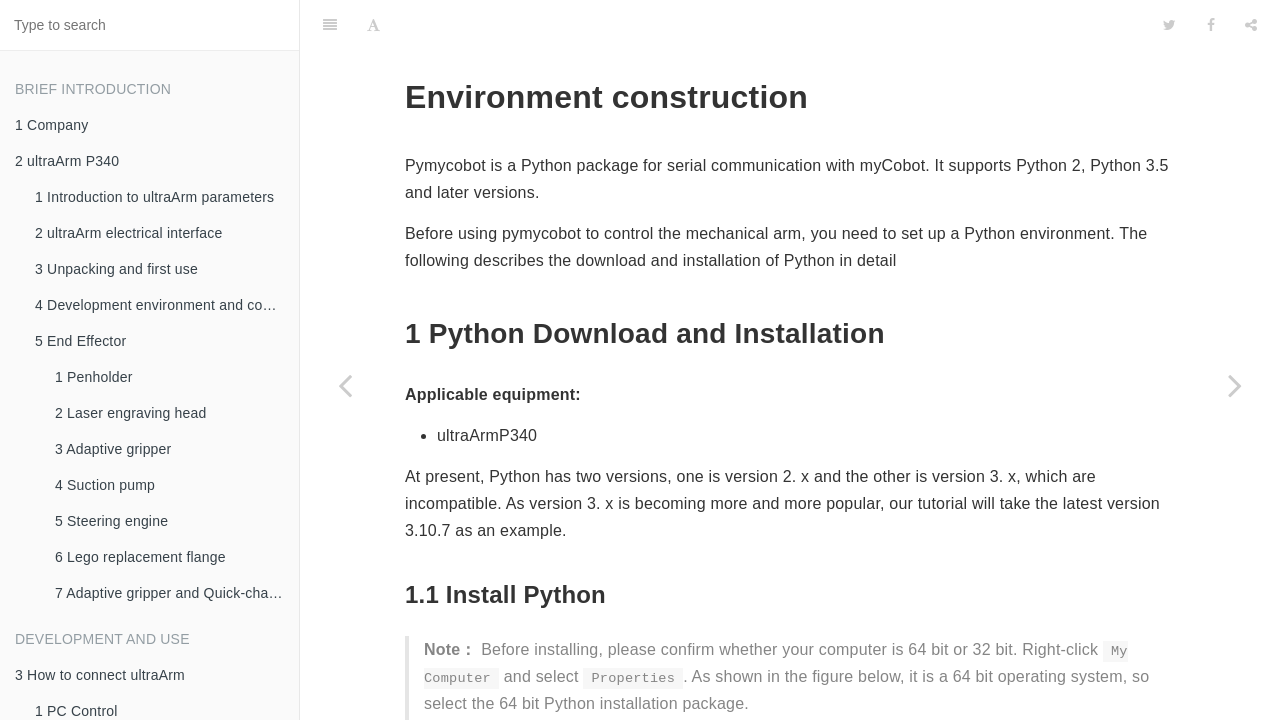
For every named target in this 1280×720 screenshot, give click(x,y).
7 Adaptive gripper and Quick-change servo (177, 593)
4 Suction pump (105, 485)
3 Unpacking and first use (116, 269)
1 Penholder (94, 377)
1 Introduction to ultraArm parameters (154, 197)
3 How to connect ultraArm (100, 675)
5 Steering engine (111, 521)
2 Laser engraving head (131, 413)
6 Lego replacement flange (140, 557)
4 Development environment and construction (167, 305)
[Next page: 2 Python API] (1235, 385)
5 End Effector (80, 341)
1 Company (51, 125)
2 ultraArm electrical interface (129, 233)
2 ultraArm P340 (67, 161)
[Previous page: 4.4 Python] (345, 385)
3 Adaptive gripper (113, 449)
